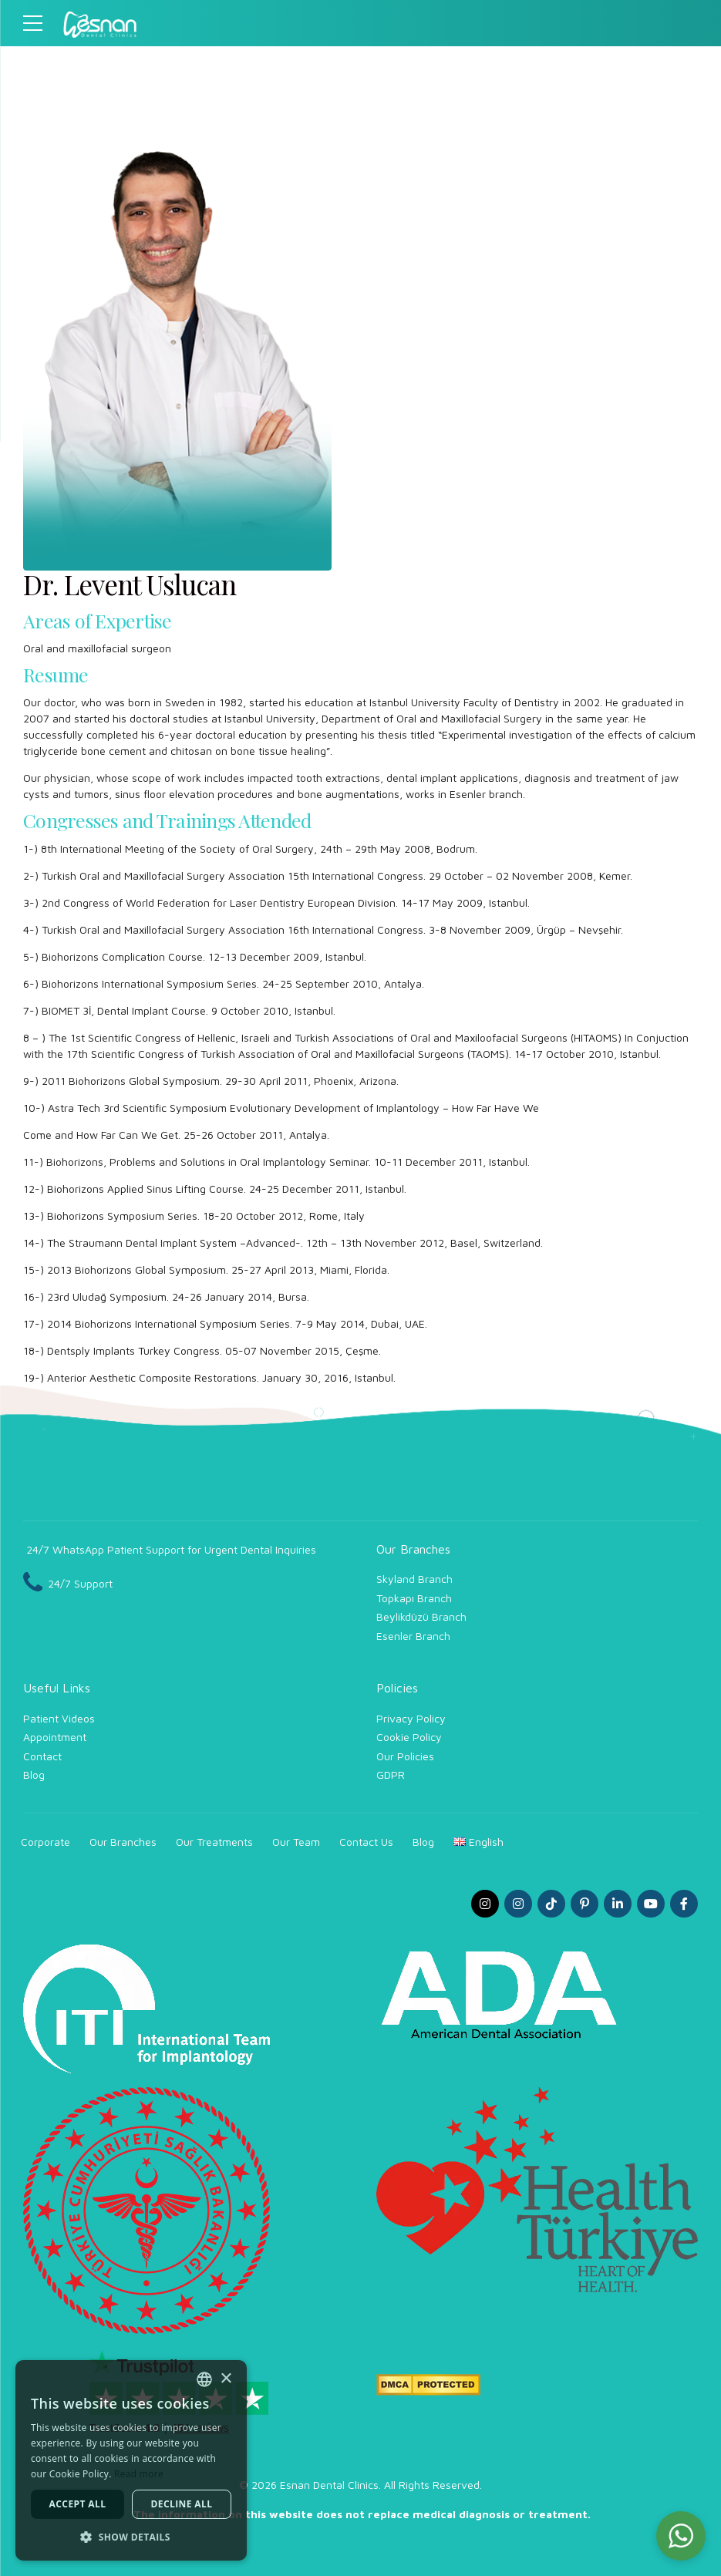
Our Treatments (214, 1841)
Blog (34, 1774)
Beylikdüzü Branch (421, 1616)
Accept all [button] (77, 2503)
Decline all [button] (182, 2503)
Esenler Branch (413, 1635)
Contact (42, 1756)
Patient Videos (59, 1718)
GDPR (390, 1774)
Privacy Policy (411, 1718)
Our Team (296, 1841)
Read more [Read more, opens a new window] (138, 2473)
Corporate (45, 1841)
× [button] (225, 2379)
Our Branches (123, 1841)
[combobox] (204, 2379)
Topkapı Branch (414, 1598)
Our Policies (405, 1756)
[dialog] (131, 2460)
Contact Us (366, 1841)
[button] (681, 2536)
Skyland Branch (414, 1578)
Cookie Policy (409, 1736)
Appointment (54, 1736)
